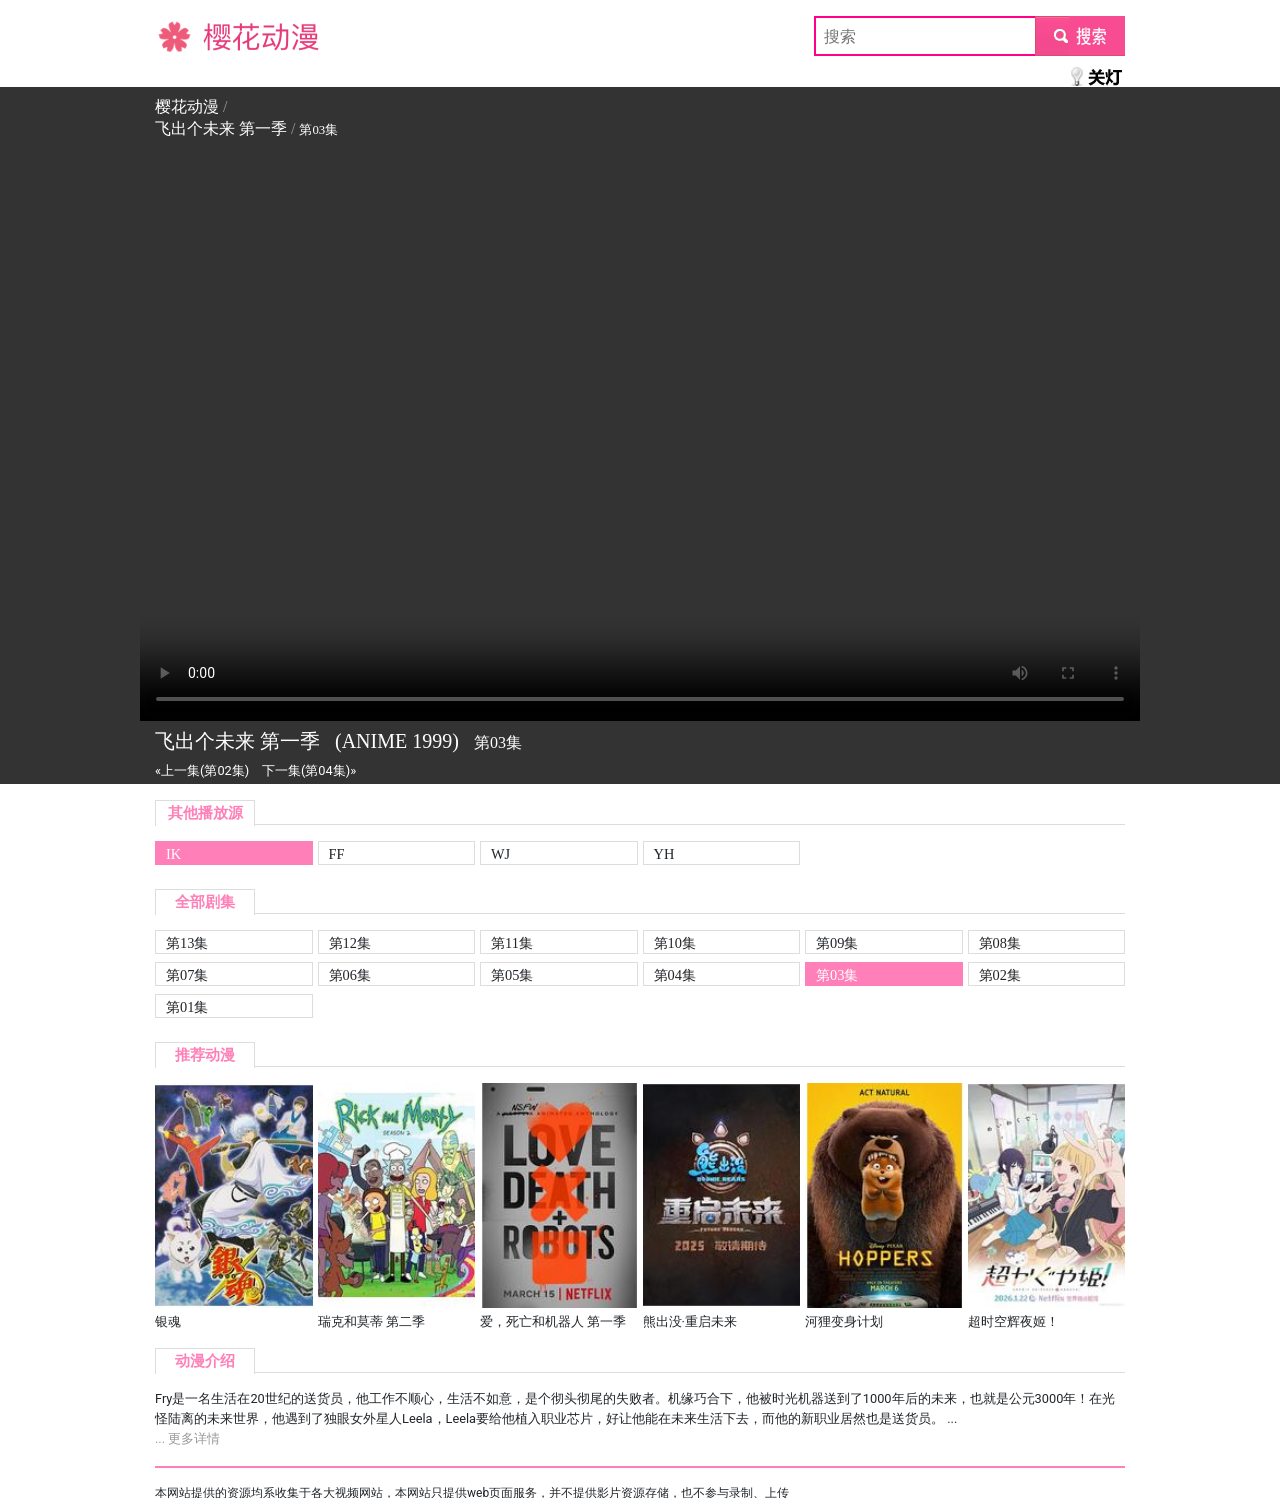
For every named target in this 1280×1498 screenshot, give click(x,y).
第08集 (1000, 943)
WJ (500, 854)
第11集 (512, 943)
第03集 (837, 975)
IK (173, 854)
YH (664, 854)
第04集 (675, 975)
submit (1079, 35)
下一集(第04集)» (309, 770)
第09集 (837, 943)
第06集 (350, 975)
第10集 (675, 943)
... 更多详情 (187, 1438)
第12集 (350, 943)
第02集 (1000, 975)
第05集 (512, 975)
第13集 (187, 943)
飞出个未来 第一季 (221, 128)
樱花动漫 (187, 35)
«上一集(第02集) (202, 770)
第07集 (187, 975)
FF (337, 854)
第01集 (187, 1007)
